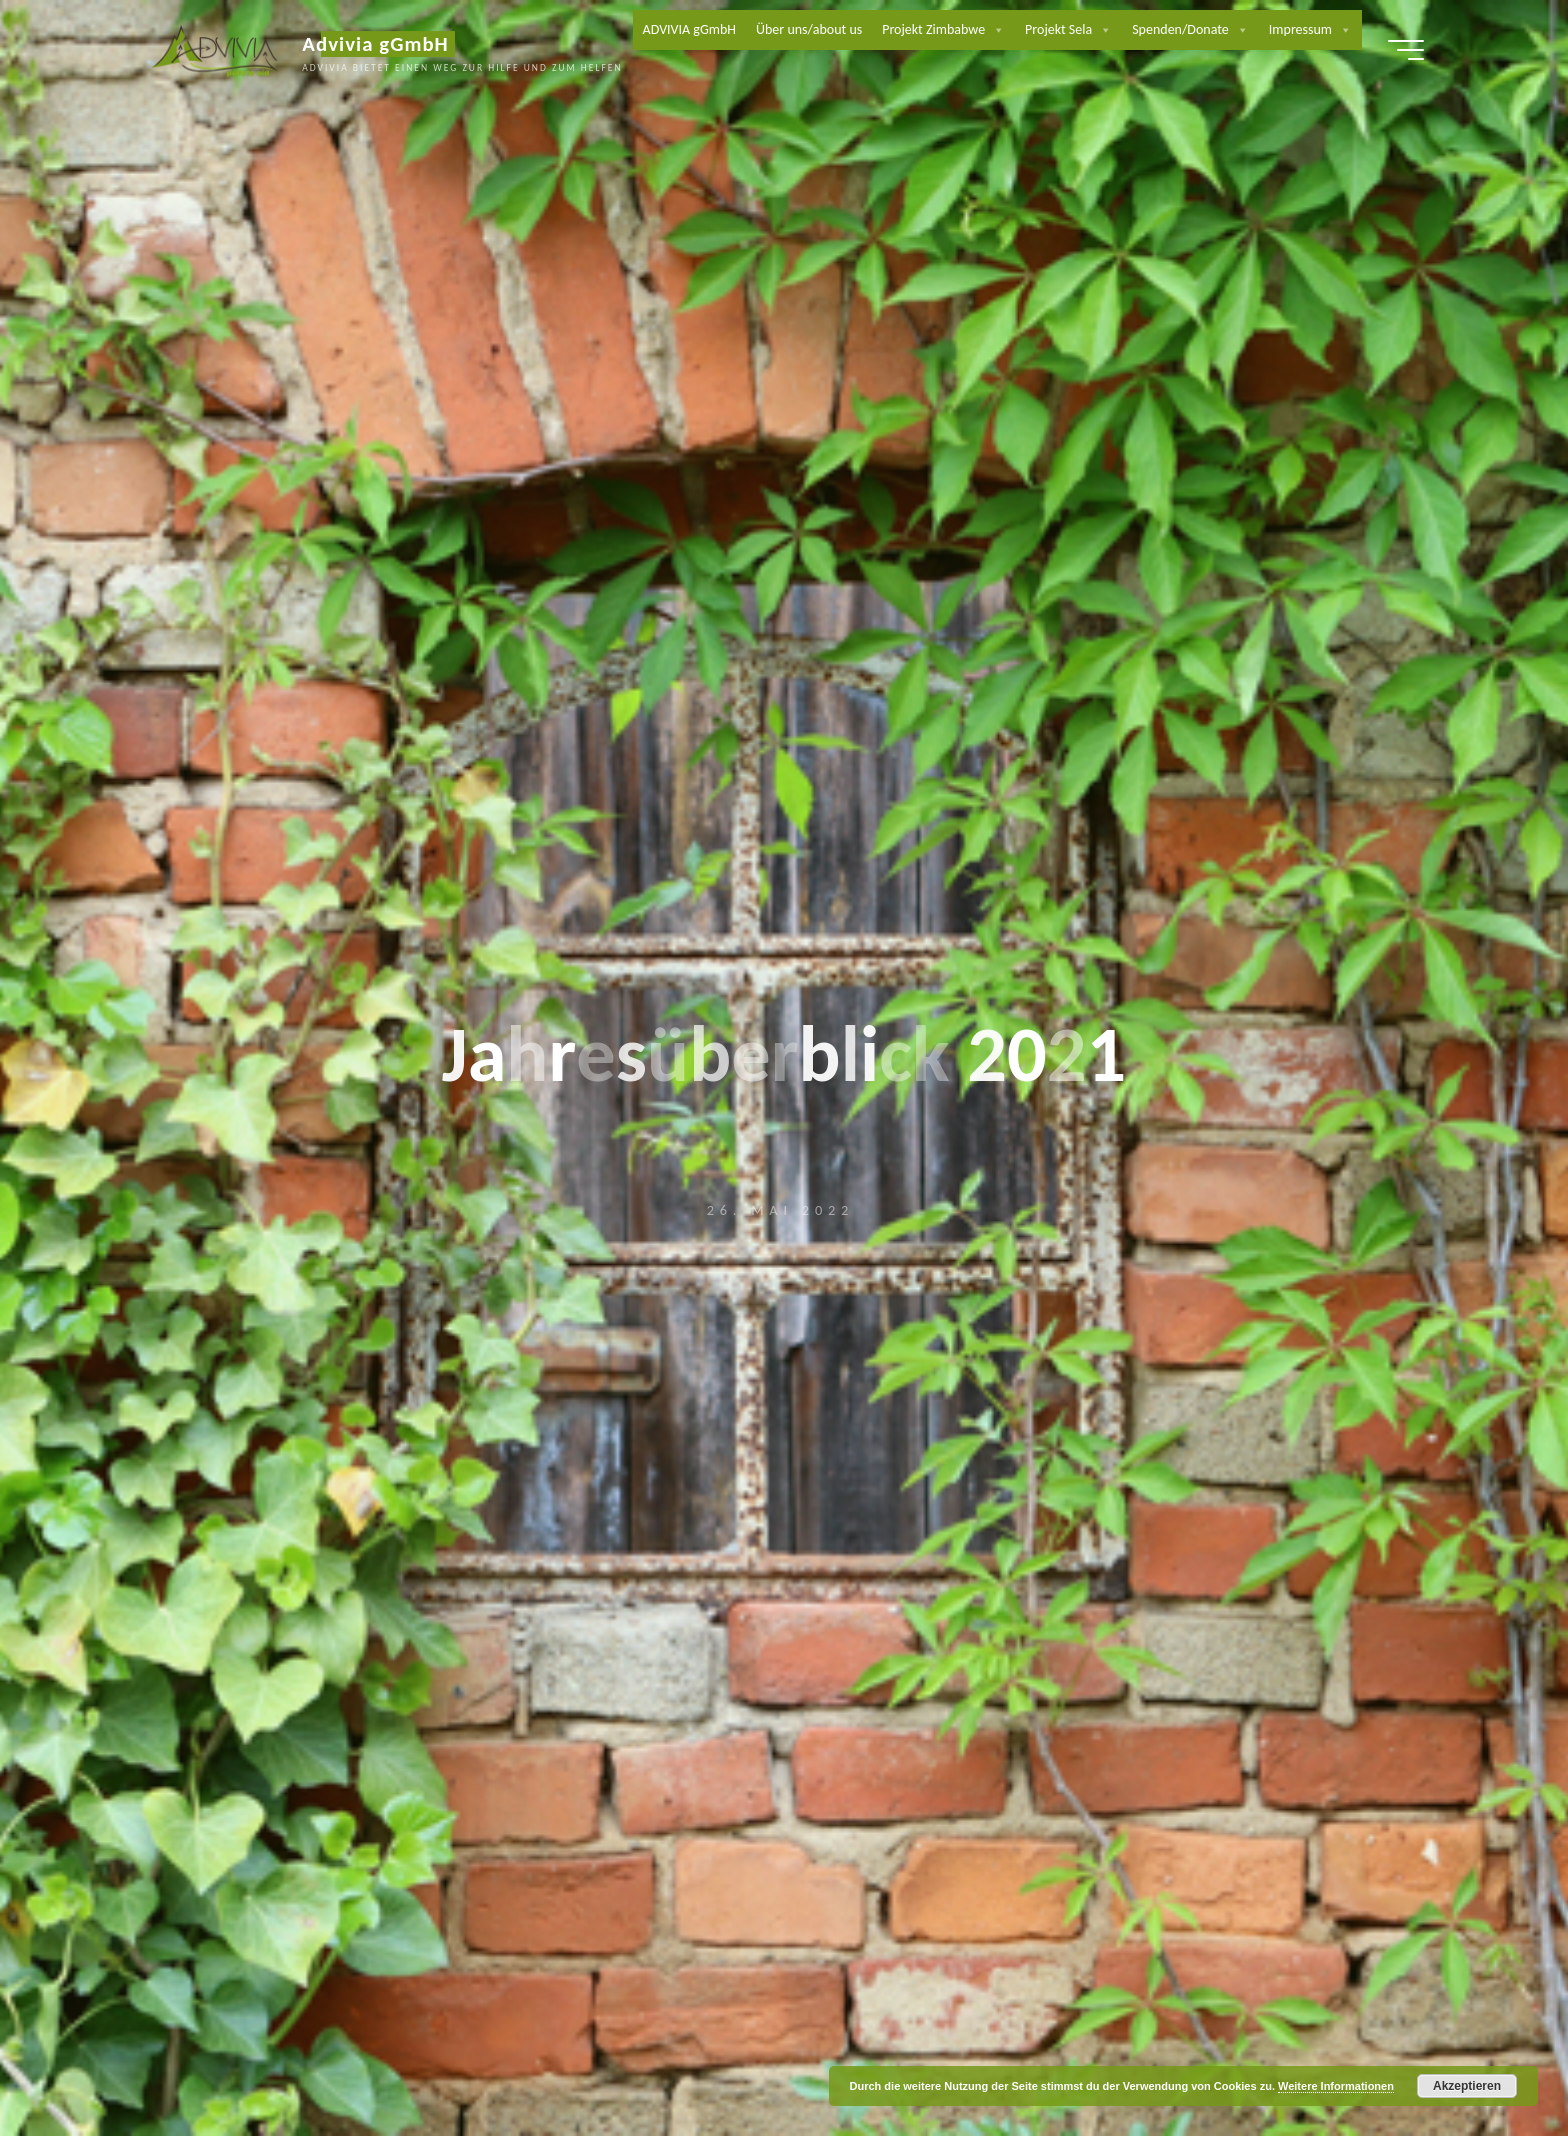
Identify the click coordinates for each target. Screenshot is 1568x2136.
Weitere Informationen (1336, 2086)
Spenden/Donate (1191, 30)
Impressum (1311, 30)
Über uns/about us (810, 29)
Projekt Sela (1069, 30)
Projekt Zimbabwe (944, 30)
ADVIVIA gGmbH (689, 29)
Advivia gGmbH (380, 44)
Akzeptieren (1467, 2086)
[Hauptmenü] (1401, 50)
